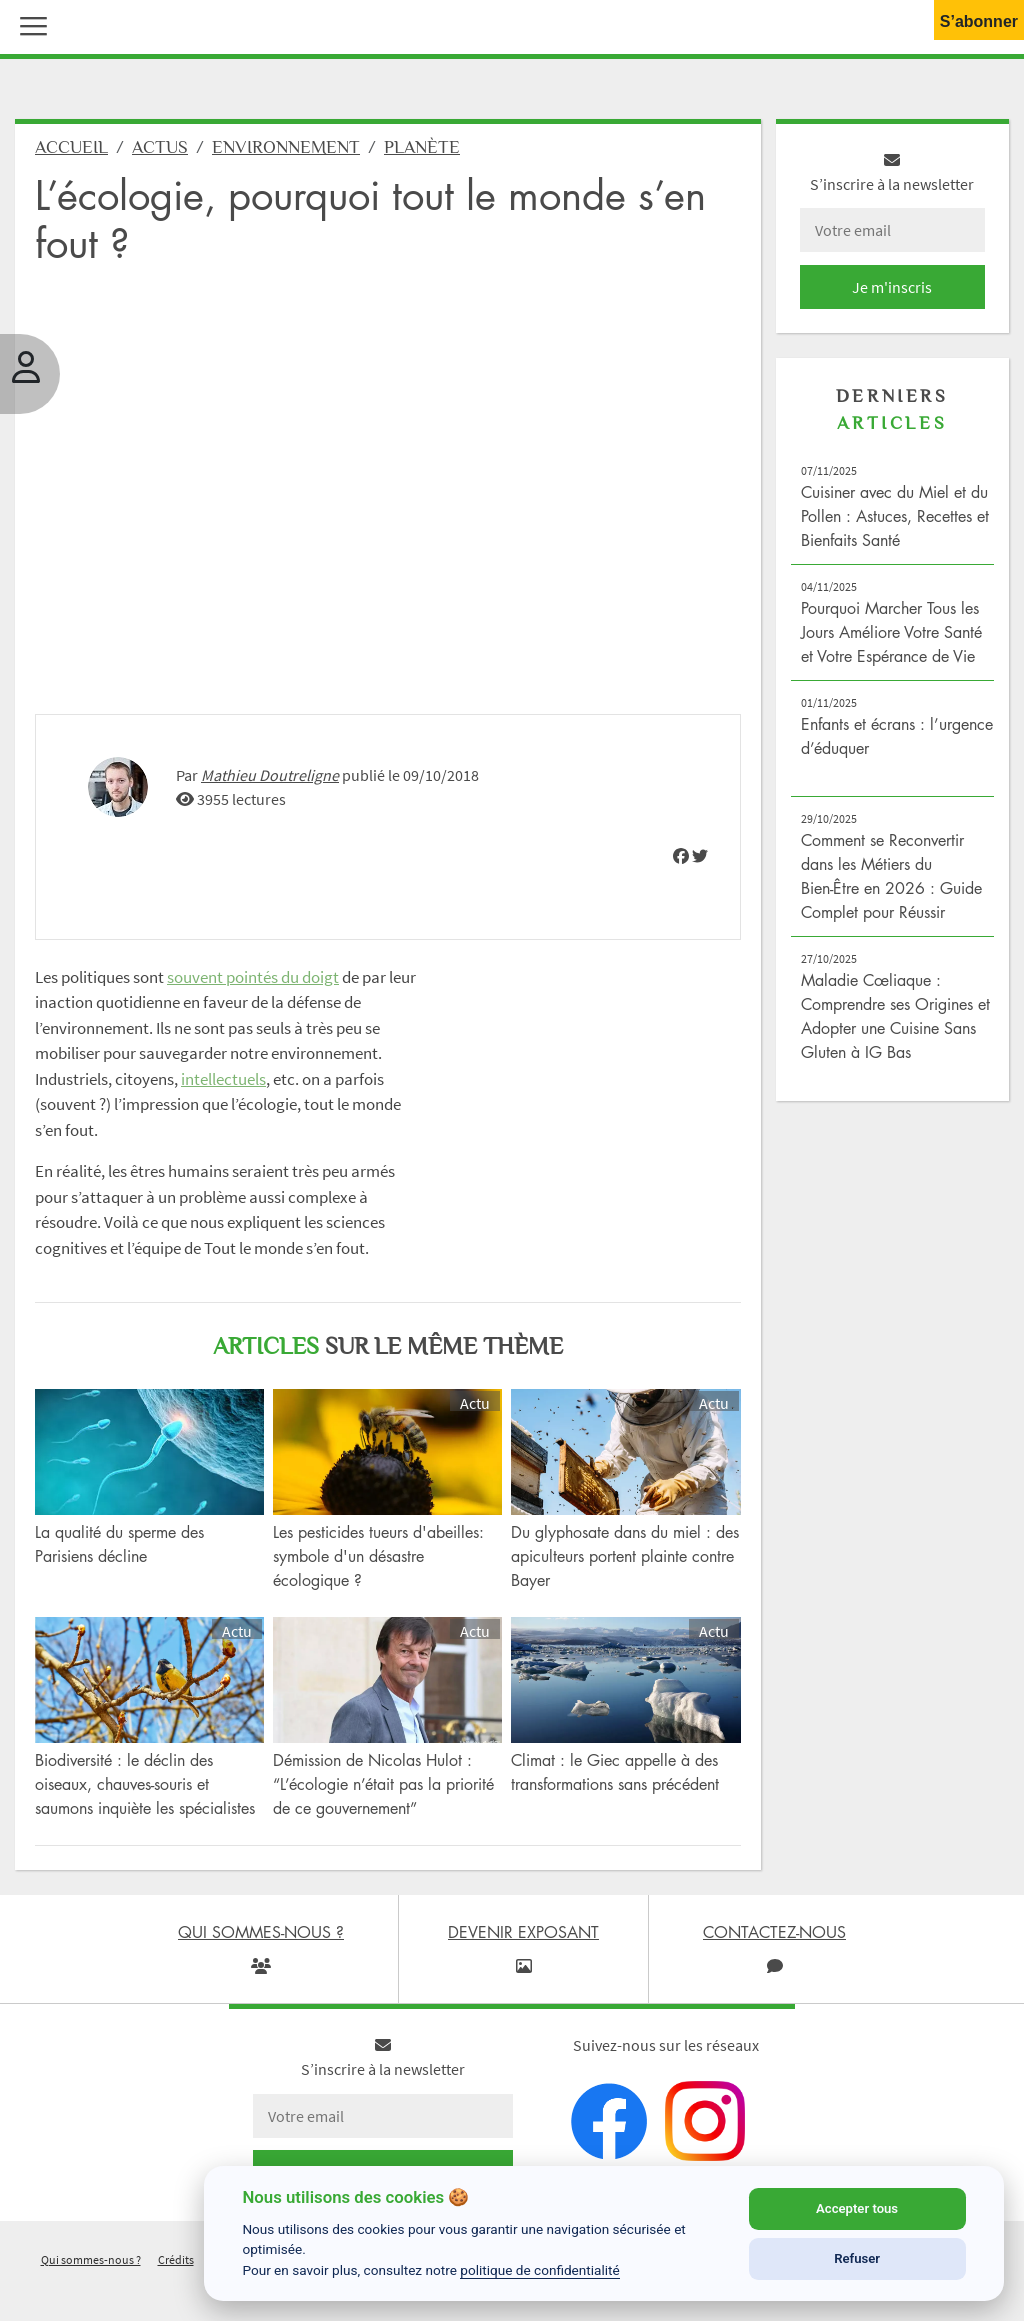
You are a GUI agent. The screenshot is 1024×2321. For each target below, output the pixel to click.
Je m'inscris (892, 298)
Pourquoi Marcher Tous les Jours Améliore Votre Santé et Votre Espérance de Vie (891, 643)
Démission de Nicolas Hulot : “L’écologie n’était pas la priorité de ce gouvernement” (383, 1795)
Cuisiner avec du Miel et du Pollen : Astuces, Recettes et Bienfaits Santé (895, 527)
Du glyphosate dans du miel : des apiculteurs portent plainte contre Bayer (625, 1567)
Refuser (857, 2258)
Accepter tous (857, 2208)
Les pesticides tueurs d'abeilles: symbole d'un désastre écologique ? (378, 1567)
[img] (681, 867)
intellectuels (223, 1090)
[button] (29, 24)
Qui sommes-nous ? (91, 2270)
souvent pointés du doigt (253, 988)
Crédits (176, 2270)
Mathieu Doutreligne (270, 786)
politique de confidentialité (540, 2270)
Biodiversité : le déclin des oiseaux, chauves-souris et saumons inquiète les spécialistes (145, 1795)
